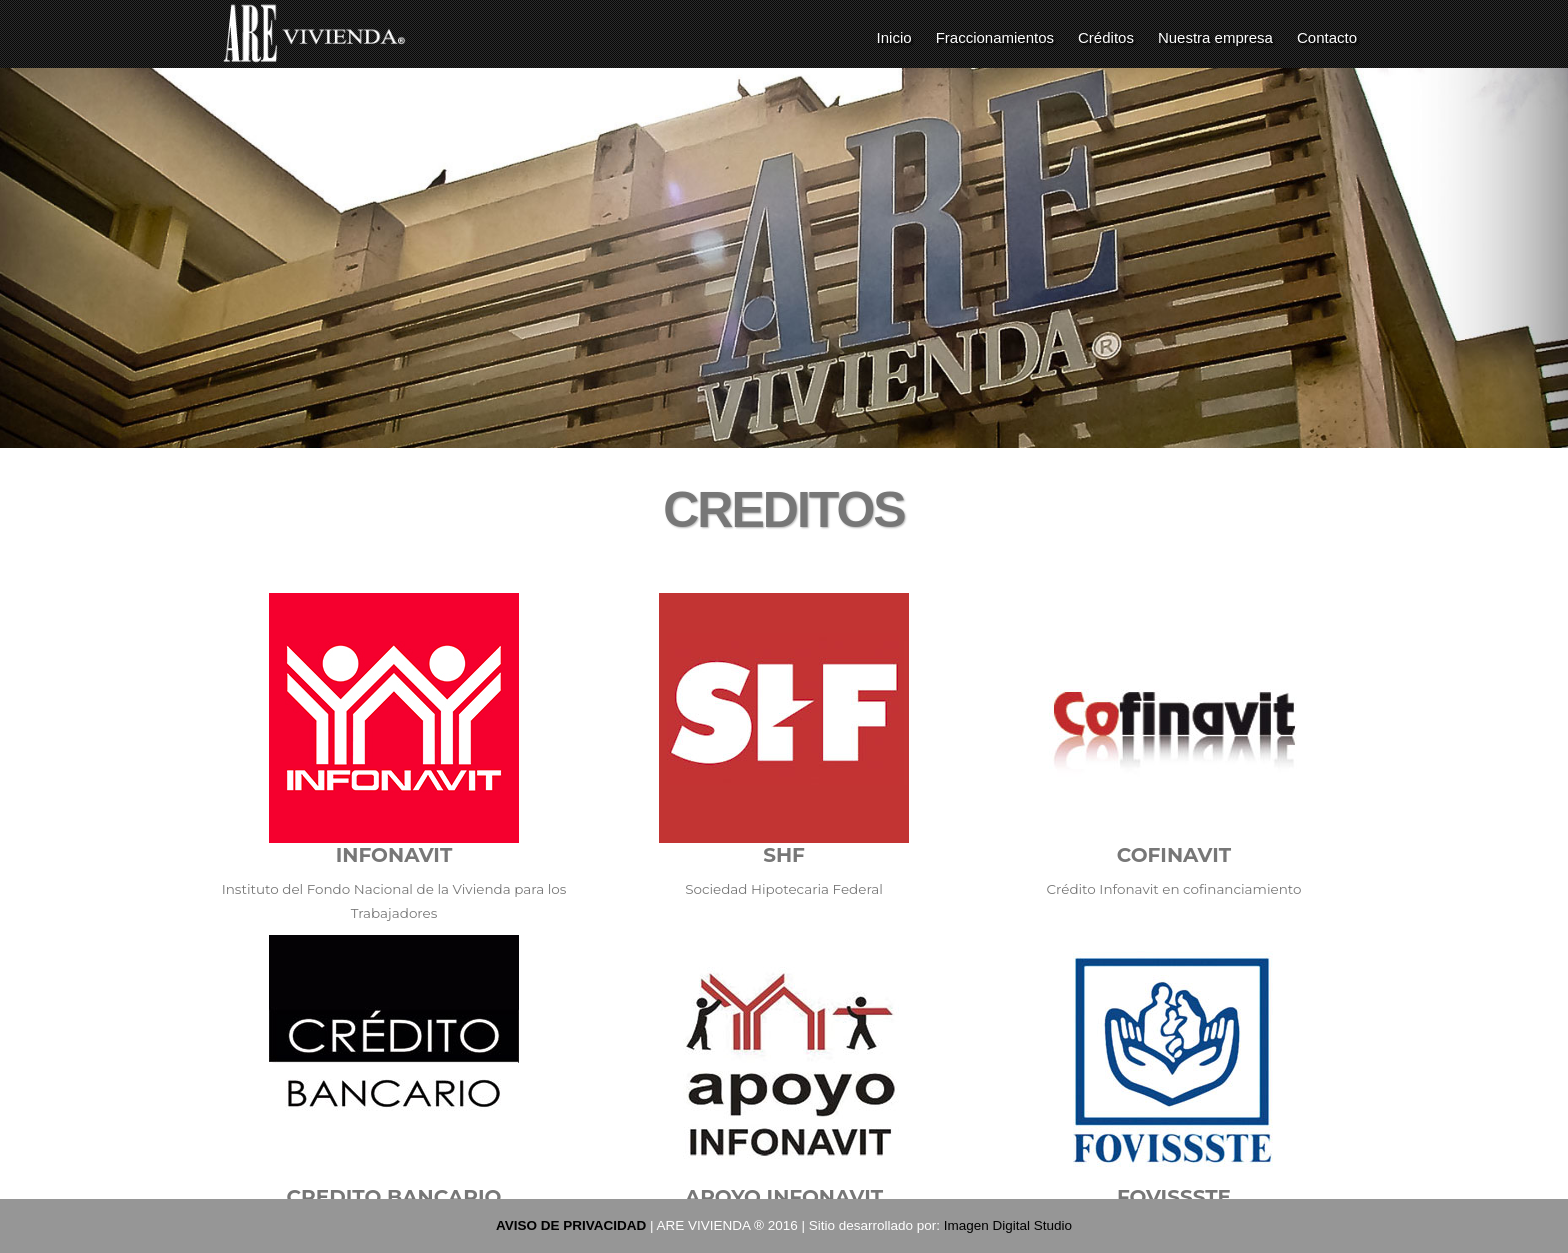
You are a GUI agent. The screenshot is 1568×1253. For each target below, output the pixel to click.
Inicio (894, 37)
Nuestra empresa (1215, 37)
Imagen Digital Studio (1008, 1225)
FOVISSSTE (1174, 1197)
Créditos (1106, 37)
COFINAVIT (1174, 855)
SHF (784, 855)
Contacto (1327, 37)
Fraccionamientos (995, 37)
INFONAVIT (394, 855)
